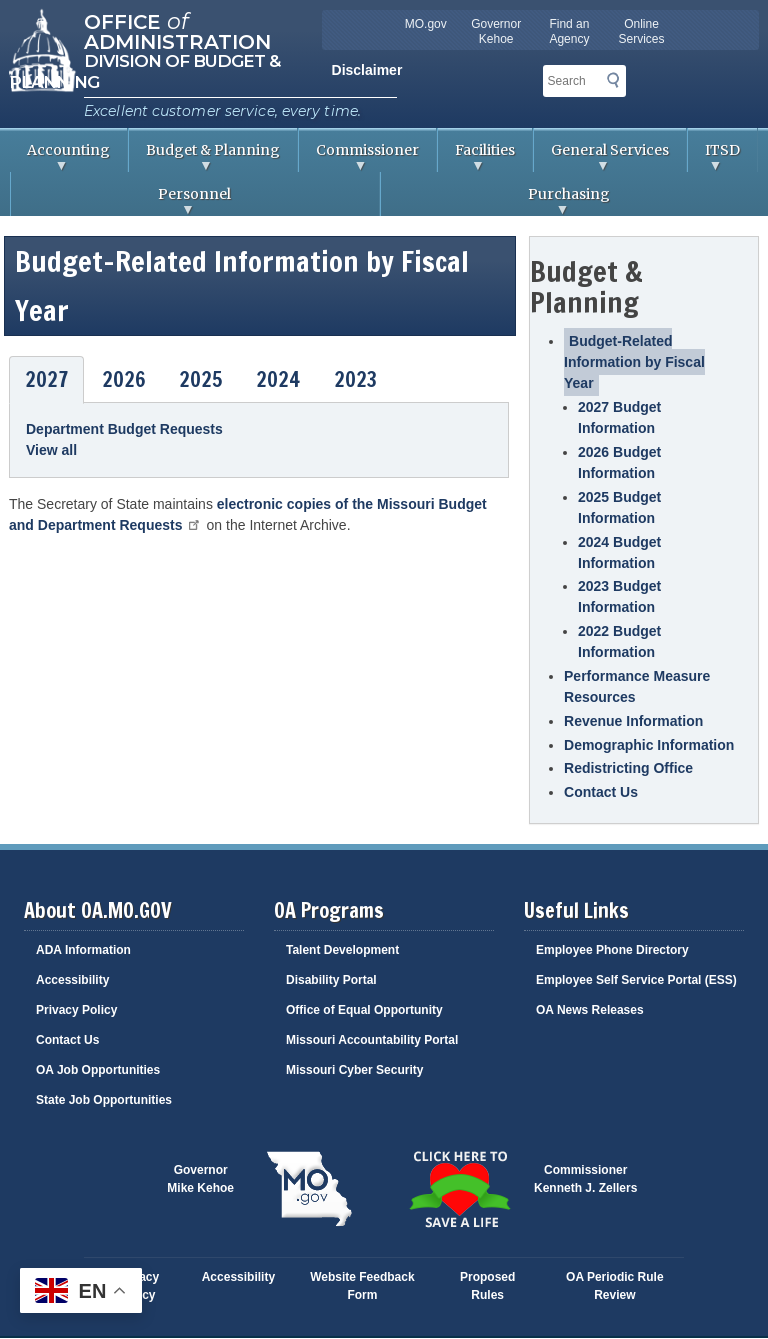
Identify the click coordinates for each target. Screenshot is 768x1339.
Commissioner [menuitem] (359, 156)
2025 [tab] (200, 379)
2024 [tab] (278, 379)
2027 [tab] (46, 379)
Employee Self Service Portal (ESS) (636, 980)
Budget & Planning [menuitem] (204, 156)
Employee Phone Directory (612, 950)
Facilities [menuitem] (476, 156)
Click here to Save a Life (459, 1189)
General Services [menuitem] (601, 156)
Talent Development (342, 950)
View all (51, 450)
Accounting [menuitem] (60, 156)
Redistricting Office (628, 768)
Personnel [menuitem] (121, 200)
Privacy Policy (76, 1010)
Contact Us (601, 792)
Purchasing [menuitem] (495, 200)
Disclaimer (367, 70)
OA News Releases (590, 1010)
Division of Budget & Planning (144, 71)
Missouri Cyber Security (354, 1070)
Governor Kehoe (496, 31)
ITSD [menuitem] (714, 156)
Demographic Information (649, 745)
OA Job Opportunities (98, 1070)
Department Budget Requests (124, 429)
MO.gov (426, 24)
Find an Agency (569, 31)
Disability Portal (331, 980)
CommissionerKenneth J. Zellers (585, 1179)
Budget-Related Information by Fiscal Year (634, 362)
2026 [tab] (124, 379)
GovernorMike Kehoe (200, 1179)
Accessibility (72, 980)
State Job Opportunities (104, 1100)
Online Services (642, 31)
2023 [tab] (355, 379)
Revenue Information (633, 721)
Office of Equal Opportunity (364, 1010)
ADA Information (83, 950)
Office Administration (177, 30)
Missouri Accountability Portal (372, 1040)
